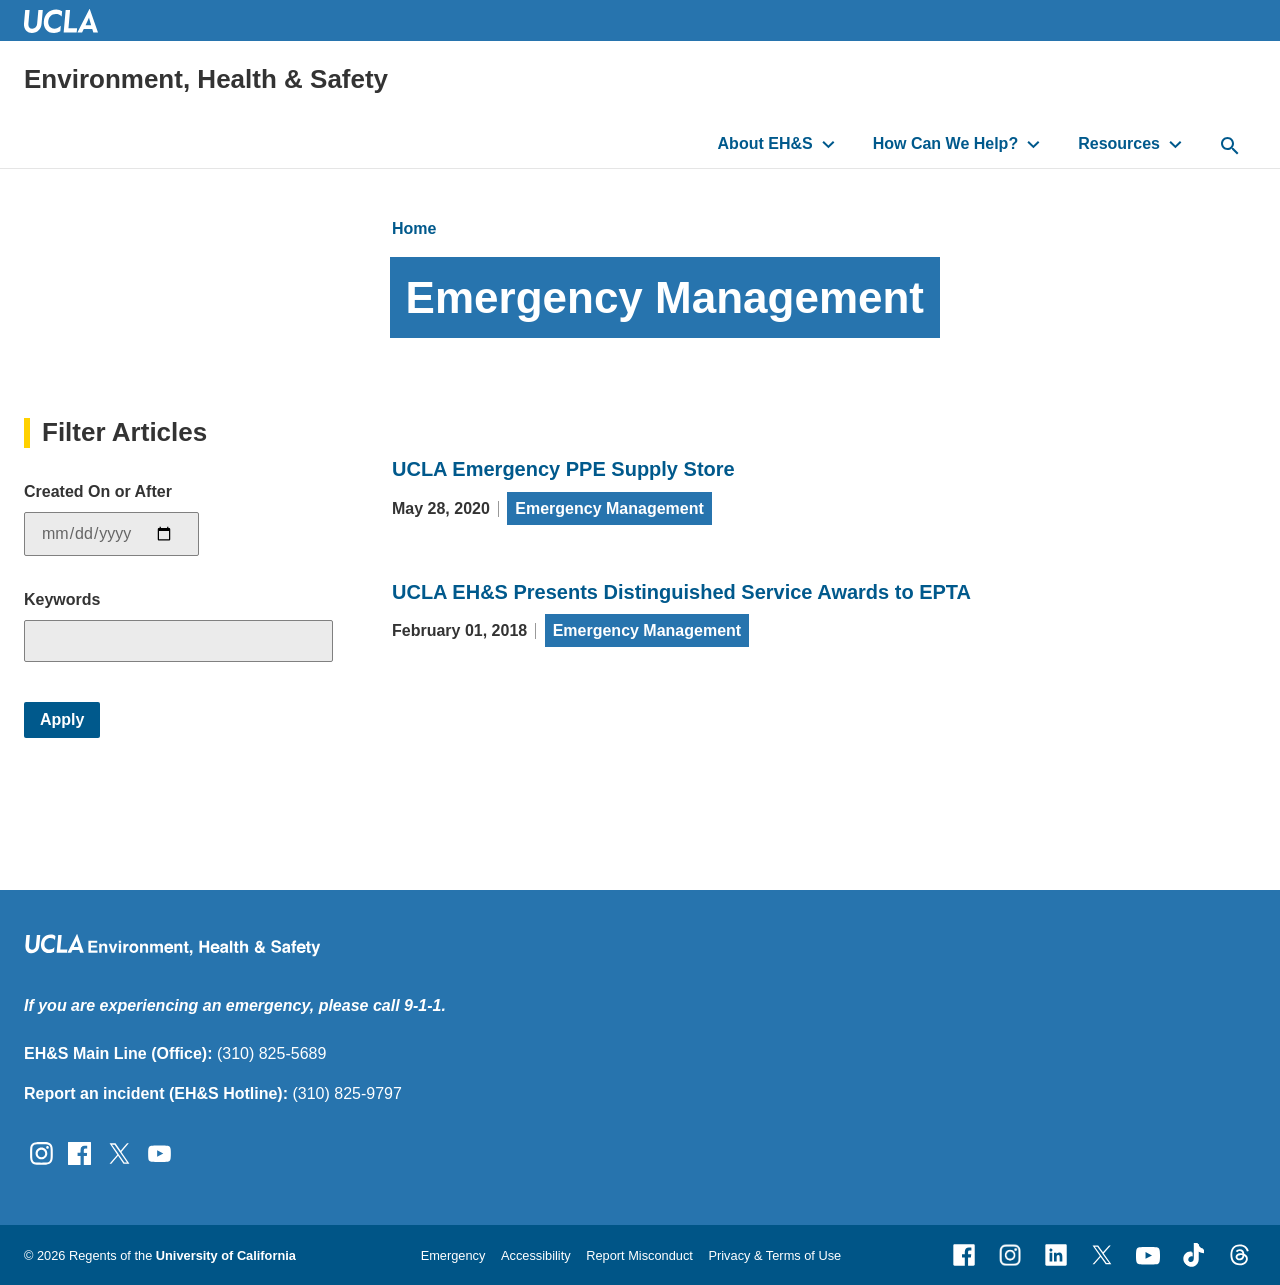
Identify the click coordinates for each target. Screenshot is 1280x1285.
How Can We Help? (946, 143)
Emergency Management (609, 508)
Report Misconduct (639, 1255)
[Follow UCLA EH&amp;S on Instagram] (41, 1152)
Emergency (453, 1255)
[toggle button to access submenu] (828, 144)
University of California (226, 1255)
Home (414, 228)
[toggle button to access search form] (1230, 147)
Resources (1119, 143)
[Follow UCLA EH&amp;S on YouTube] (159, 1152)
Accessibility (536, 1255)
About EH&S (765, 143)
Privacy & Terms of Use (774, 1255)
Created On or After (98, 491)
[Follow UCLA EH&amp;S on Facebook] (79, 1152)
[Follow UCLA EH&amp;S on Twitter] (119, 1152)
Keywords (62, 599)
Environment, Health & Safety (206, 79)
